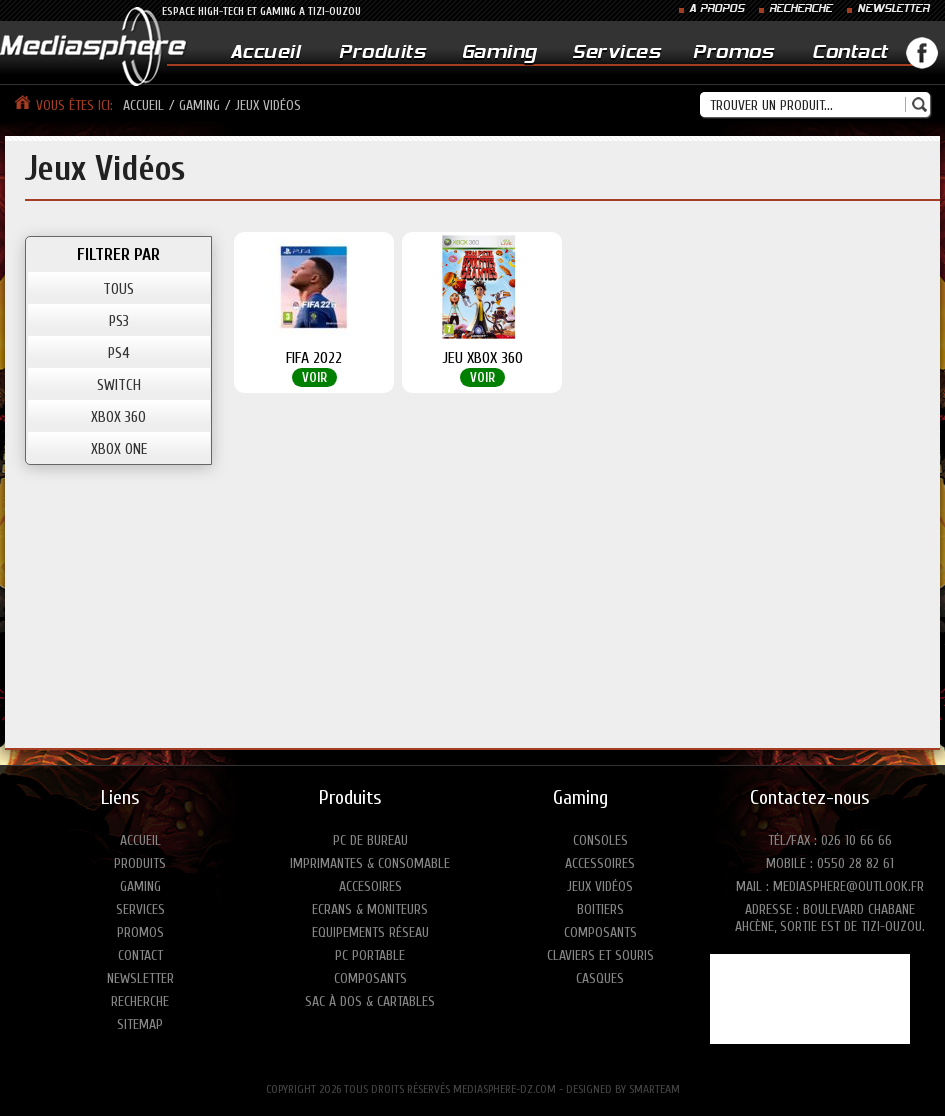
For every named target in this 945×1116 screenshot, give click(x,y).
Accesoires (370, 886)
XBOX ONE (119, 449)
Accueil (265, 53)
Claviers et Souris (600, 955)
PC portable (370, 955)
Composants (370, 978)
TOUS (118, 289)
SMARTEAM (654, 1089)
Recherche (140, 1001)
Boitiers (600, 909)
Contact (850, 53)
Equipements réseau (370, 932)
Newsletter (140, 978)
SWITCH (119, 385)
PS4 (119, 353)
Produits (382, 53)
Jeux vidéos (600, 886)
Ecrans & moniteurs (370, 909)
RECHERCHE (800, 9)
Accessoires (600, 863)
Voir (314, 377)
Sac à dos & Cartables (370, 1001)
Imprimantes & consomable (370, 863)
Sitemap (140, 1024)
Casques (600, 978)
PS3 (119, 321)
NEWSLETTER (893, 9)
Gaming (499, 53)
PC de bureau (370, 840)
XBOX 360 (118, 417)
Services (616, 53)
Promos (733, 53)
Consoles (600, 840)
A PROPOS (716, 9)
